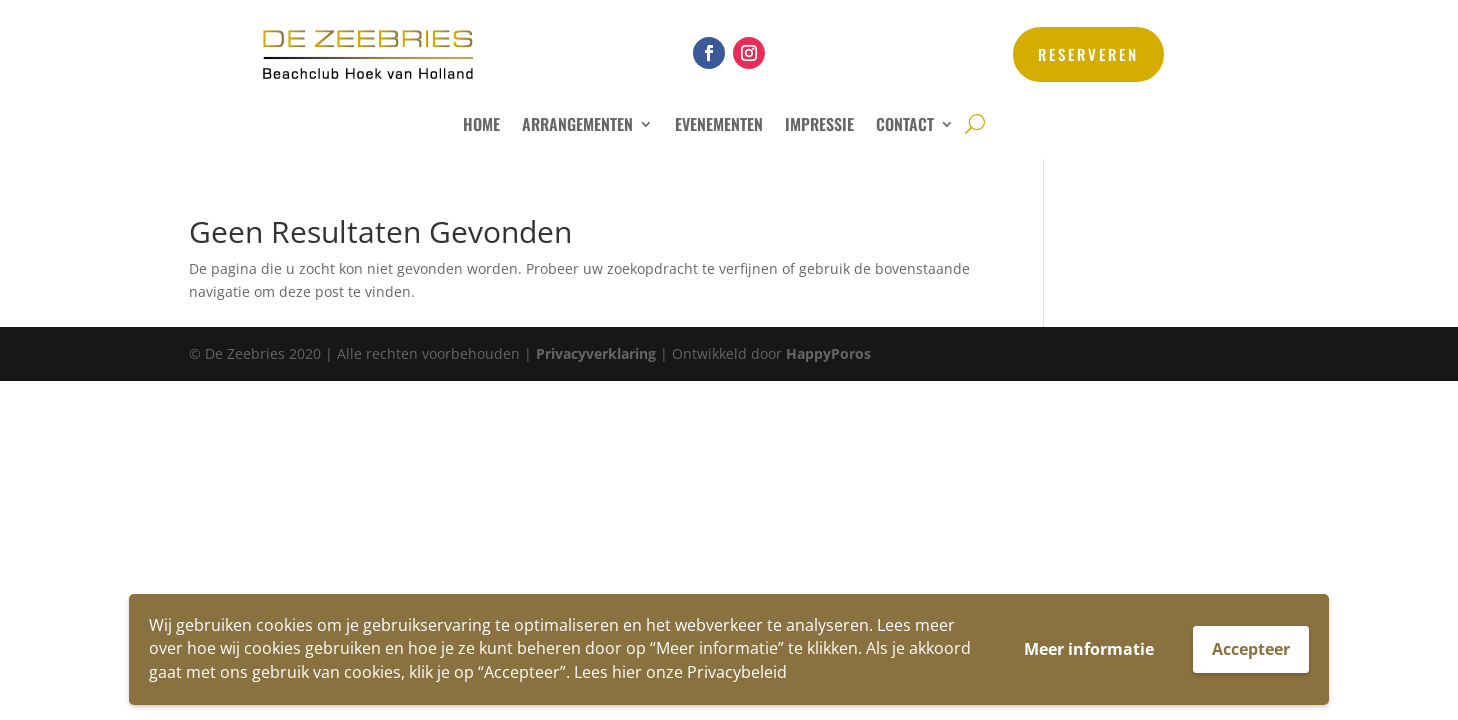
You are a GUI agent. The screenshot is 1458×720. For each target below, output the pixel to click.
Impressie (819, 126)
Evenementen (719, 126)
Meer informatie (1089, 649)
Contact (905, 126)
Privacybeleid (737, 672)
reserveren (1088, 54)
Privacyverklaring (596, 353)
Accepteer (1251, 649)
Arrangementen (577, 126)
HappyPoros (828, 353)
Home (481, 126)
